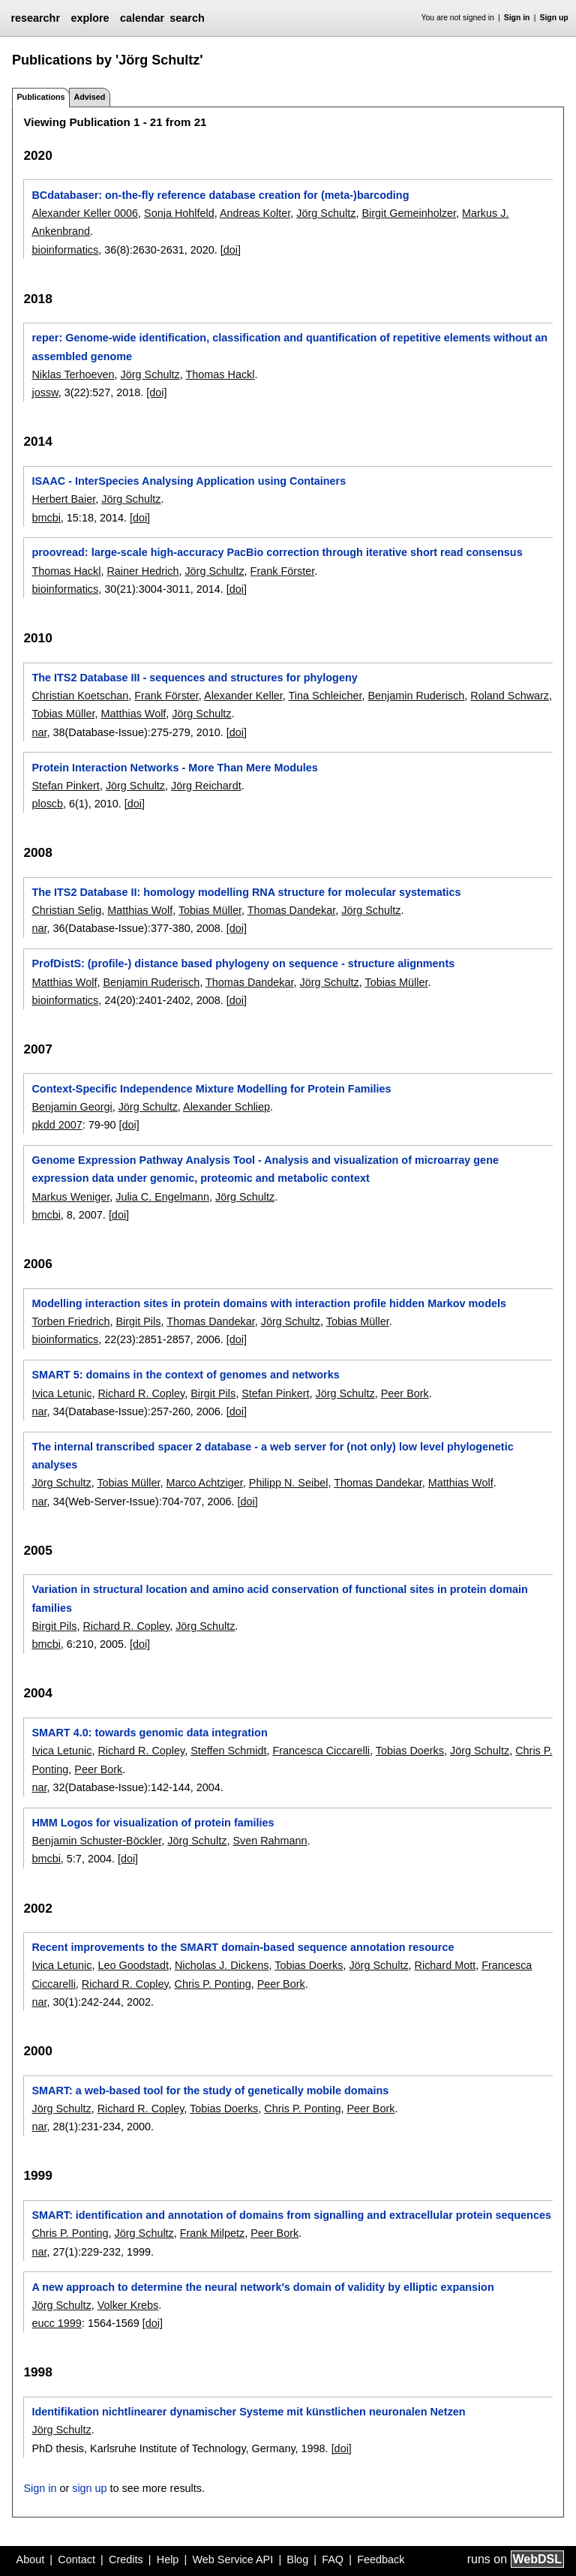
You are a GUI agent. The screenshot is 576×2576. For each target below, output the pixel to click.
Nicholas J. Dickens (222, 1965)
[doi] (230, 250)
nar (39, 732)
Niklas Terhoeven (73, 374)
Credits (126, 2559)
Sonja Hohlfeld (179, 213)
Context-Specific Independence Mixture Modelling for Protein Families (211, 1089)
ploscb (47, 804)
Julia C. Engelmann (162, 1197)
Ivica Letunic (62, 1393)
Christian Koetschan (80, 696)
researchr (35, 18)
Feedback (380, 2559)
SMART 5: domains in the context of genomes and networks (185, 1375)
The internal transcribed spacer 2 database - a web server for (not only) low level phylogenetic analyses (272, 1456)
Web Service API (232, 2559)
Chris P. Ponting (213, 1984)
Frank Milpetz (212, 2233)
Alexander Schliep (226, 1107)
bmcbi (46, 518)
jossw (45, 392)
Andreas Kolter (255, 213)
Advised (89, 96)
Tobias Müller (63, 714)
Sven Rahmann (269, 1841)
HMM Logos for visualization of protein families (153, 1823)
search (187, 18)
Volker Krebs (128, 2305)
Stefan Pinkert (65, 786)
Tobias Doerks (410, 1751)
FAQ (333, 2559)
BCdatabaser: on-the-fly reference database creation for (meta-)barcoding (220, 195)
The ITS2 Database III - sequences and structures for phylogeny (194, 678)
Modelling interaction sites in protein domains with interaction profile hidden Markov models (269, 1303)
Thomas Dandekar (292, 910)
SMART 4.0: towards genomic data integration (149, 1733)
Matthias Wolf (133, 714)
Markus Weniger (71, 1197)
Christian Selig (66, 910)
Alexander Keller (243, 696)
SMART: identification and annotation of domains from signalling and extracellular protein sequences (291, 2215)
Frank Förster (282, 571)
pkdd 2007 (57, 1125)
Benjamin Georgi (72, 1107)
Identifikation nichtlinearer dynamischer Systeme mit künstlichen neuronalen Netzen (248, 2412)
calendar (142, 18)
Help (168, 2559)
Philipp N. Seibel (288, 1483)
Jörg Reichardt (206, 786)
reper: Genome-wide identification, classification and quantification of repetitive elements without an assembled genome (290, 347)
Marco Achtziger (204, 1483)
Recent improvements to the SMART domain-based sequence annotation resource (243, 1947)
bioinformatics (65, 250)
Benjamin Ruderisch (416, 696)
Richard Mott (445, 1965)
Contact (76, 2559)
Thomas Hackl (220, 374)
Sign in (517, 18)
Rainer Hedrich (142, 571)
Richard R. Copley (141, 1393)
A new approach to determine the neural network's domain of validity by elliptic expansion (263, 2287)
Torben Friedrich (71, 1321)
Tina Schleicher (325, 696)
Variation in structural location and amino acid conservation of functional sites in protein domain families (279, 1598)
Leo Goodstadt (133, 1965)
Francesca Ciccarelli (321, 1751)
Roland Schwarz (509, 696)
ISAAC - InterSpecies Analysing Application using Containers (189, 481)
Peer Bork (405, 1393)
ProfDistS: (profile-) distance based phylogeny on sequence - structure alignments (243, 963)
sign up (89, 2488)
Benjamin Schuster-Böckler (96, 1841)
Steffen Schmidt (228, 1751)
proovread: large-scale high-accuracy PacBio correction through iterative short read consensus (277, 552)
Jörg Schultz (326, 213)
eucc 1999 (56, 2323)
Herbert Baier (63, 499)
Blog (297, 2559)
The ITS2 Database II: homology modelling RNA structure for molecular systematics (246, 892)
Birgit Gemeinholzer (409, 213)
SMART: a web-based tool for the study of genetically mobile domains (210, 2091)
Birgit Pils (138, 1321)
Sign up (554, 18)
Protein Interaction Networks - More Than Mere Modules (174, 768)
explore (89, 18)
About (30, 2559)
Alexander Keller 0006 (85, 213)
